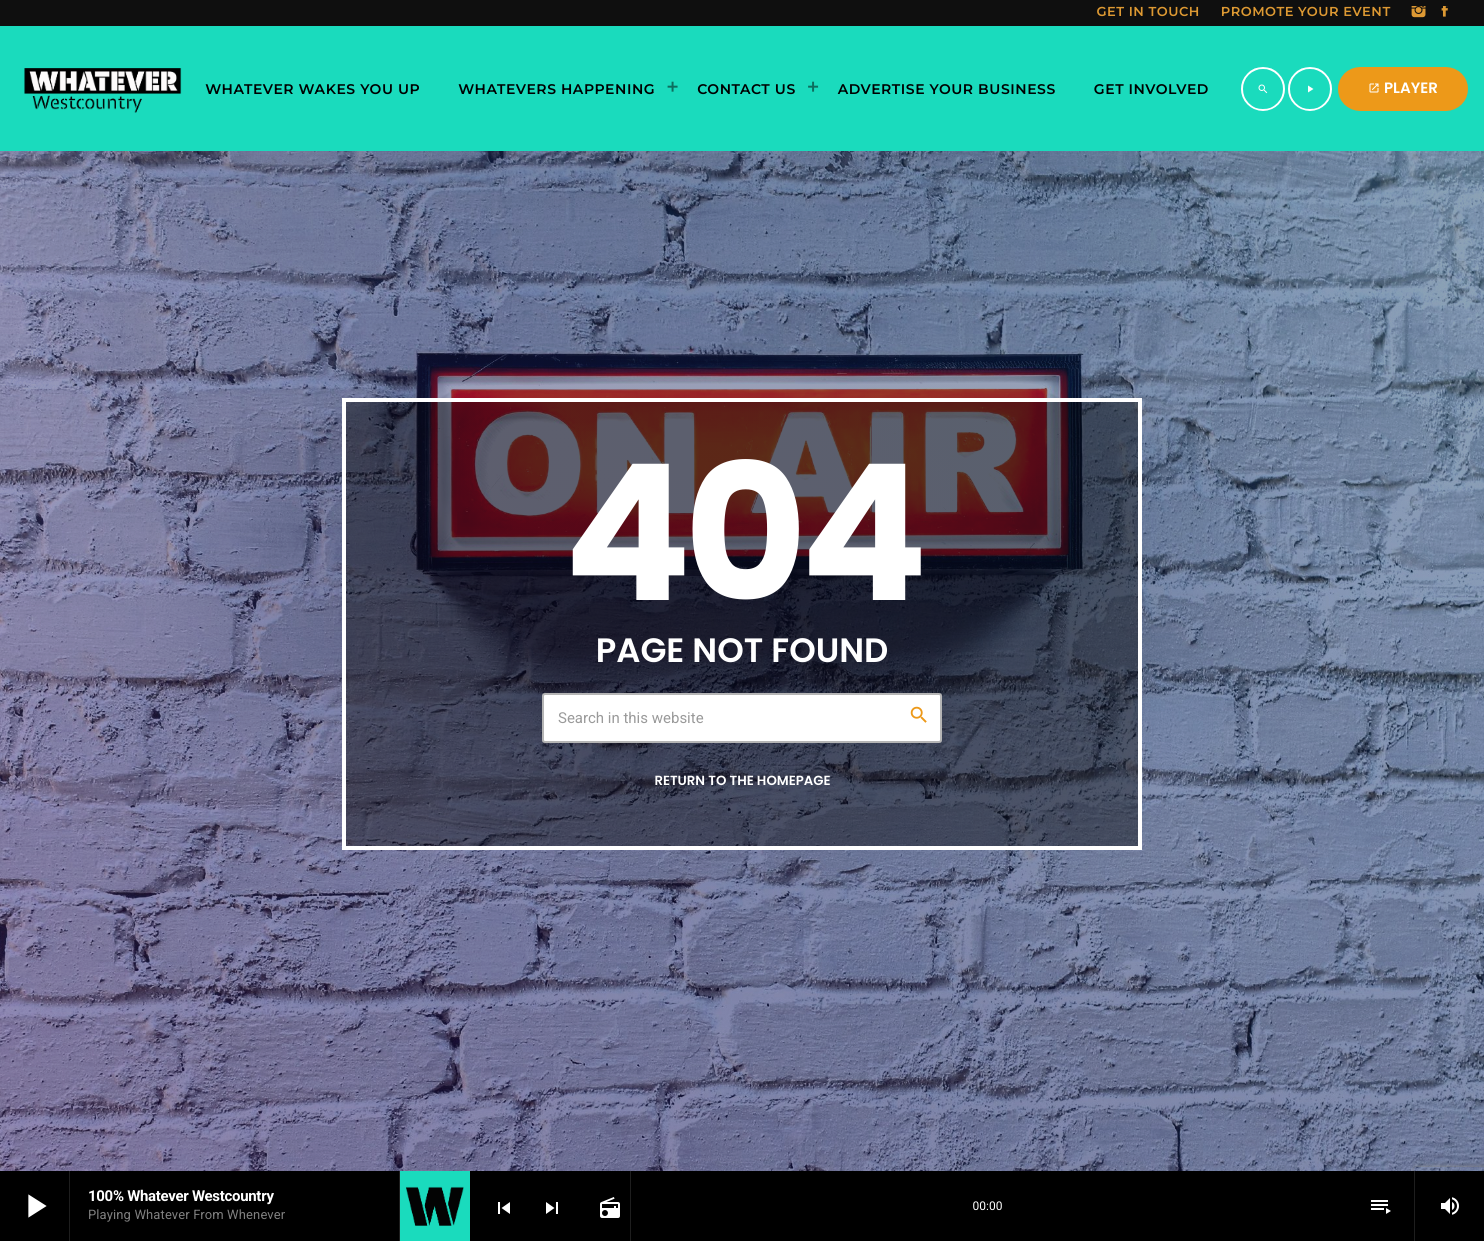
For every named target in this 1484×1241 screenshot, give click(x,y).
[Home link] (102, 89)
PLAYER (1403, 88)
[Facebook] (1445, 13)
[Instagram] (1419, 13)
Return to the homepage (742, 780)
